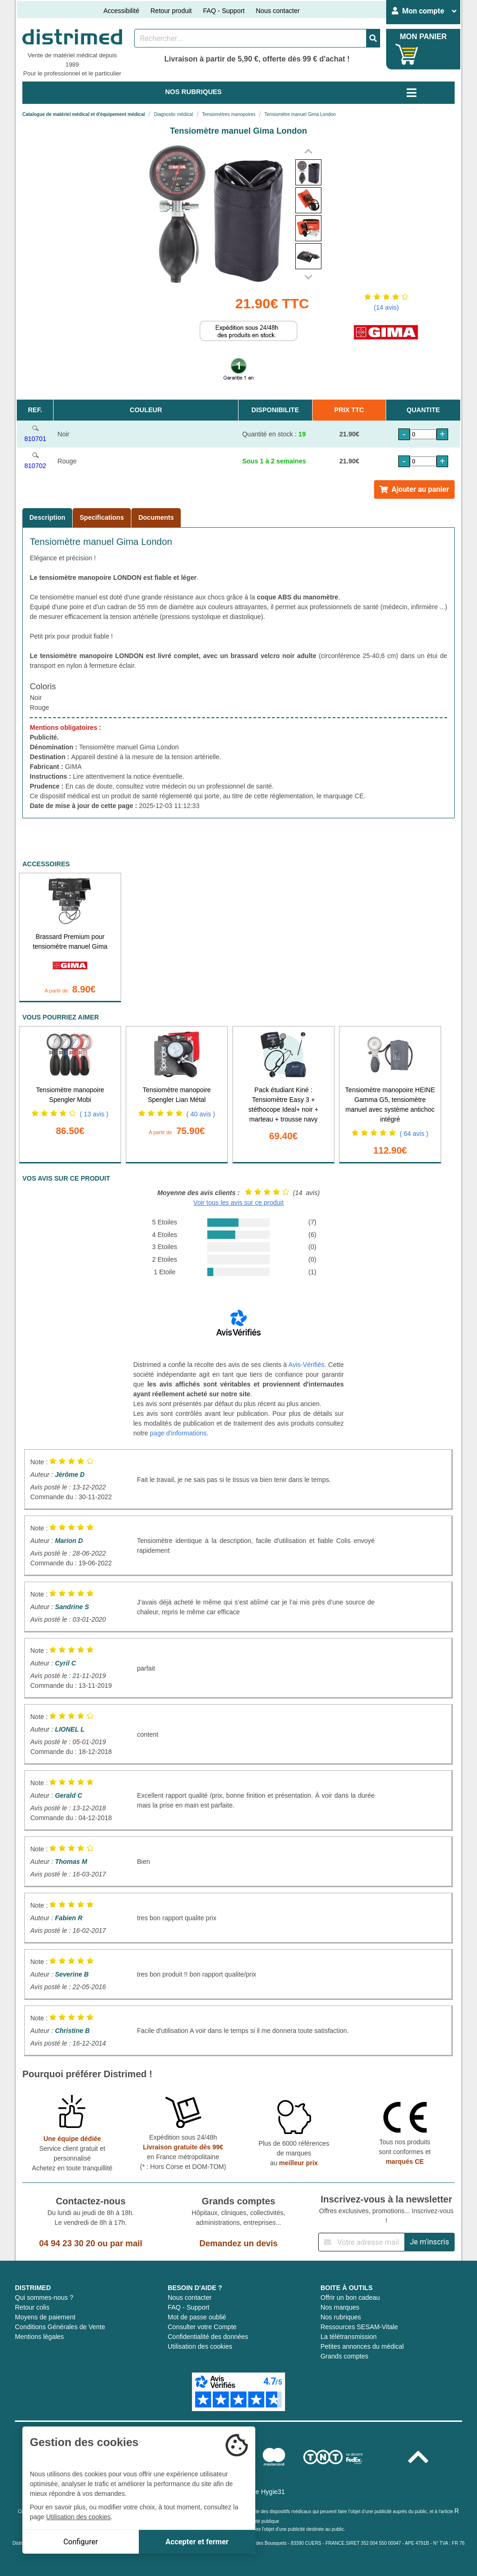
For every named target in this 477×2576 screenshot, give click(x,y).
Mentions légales (39, 2336)
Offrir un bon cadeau (350, 2297)
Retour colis (32, 2307)
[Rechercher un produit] (250, 38)
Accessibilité (121, 10)
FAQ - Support (224, 10)
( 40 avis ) (200, 1114)
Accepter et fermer (196, 2541)
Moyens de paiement (45, 2317)
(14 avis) (386, 307)
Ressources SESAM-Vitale (359, 2327)
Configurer (80, 2541)
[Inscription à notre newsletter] (361, 2242)
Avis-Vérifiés (306, 1364)
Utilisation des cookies (200, 2346)
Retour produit (171, 10)
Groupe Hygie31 (261, 2491)
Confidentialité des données (208, 2336)
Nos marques (339, 2307)
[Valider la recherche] (373, 38)
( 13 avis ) (94, 1114)
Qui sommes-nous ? (44, 2297)
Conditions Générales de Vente (60, 2327)
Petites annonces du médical (362, 2346)
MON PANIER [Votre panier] (423, 37)
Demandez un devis (238, 2243)
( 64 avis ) (414, 1133)
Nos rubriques (340, 2317)
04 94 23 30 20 (67, 2243)
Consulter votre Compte (202, 2327)
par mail (126, 2243)
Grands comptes (344, 2356)
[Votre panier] (407, 54)
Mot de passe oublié (197, 2317)
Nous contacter (278, 10)
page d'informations (178, 1433)
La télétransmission (348, 2336)
